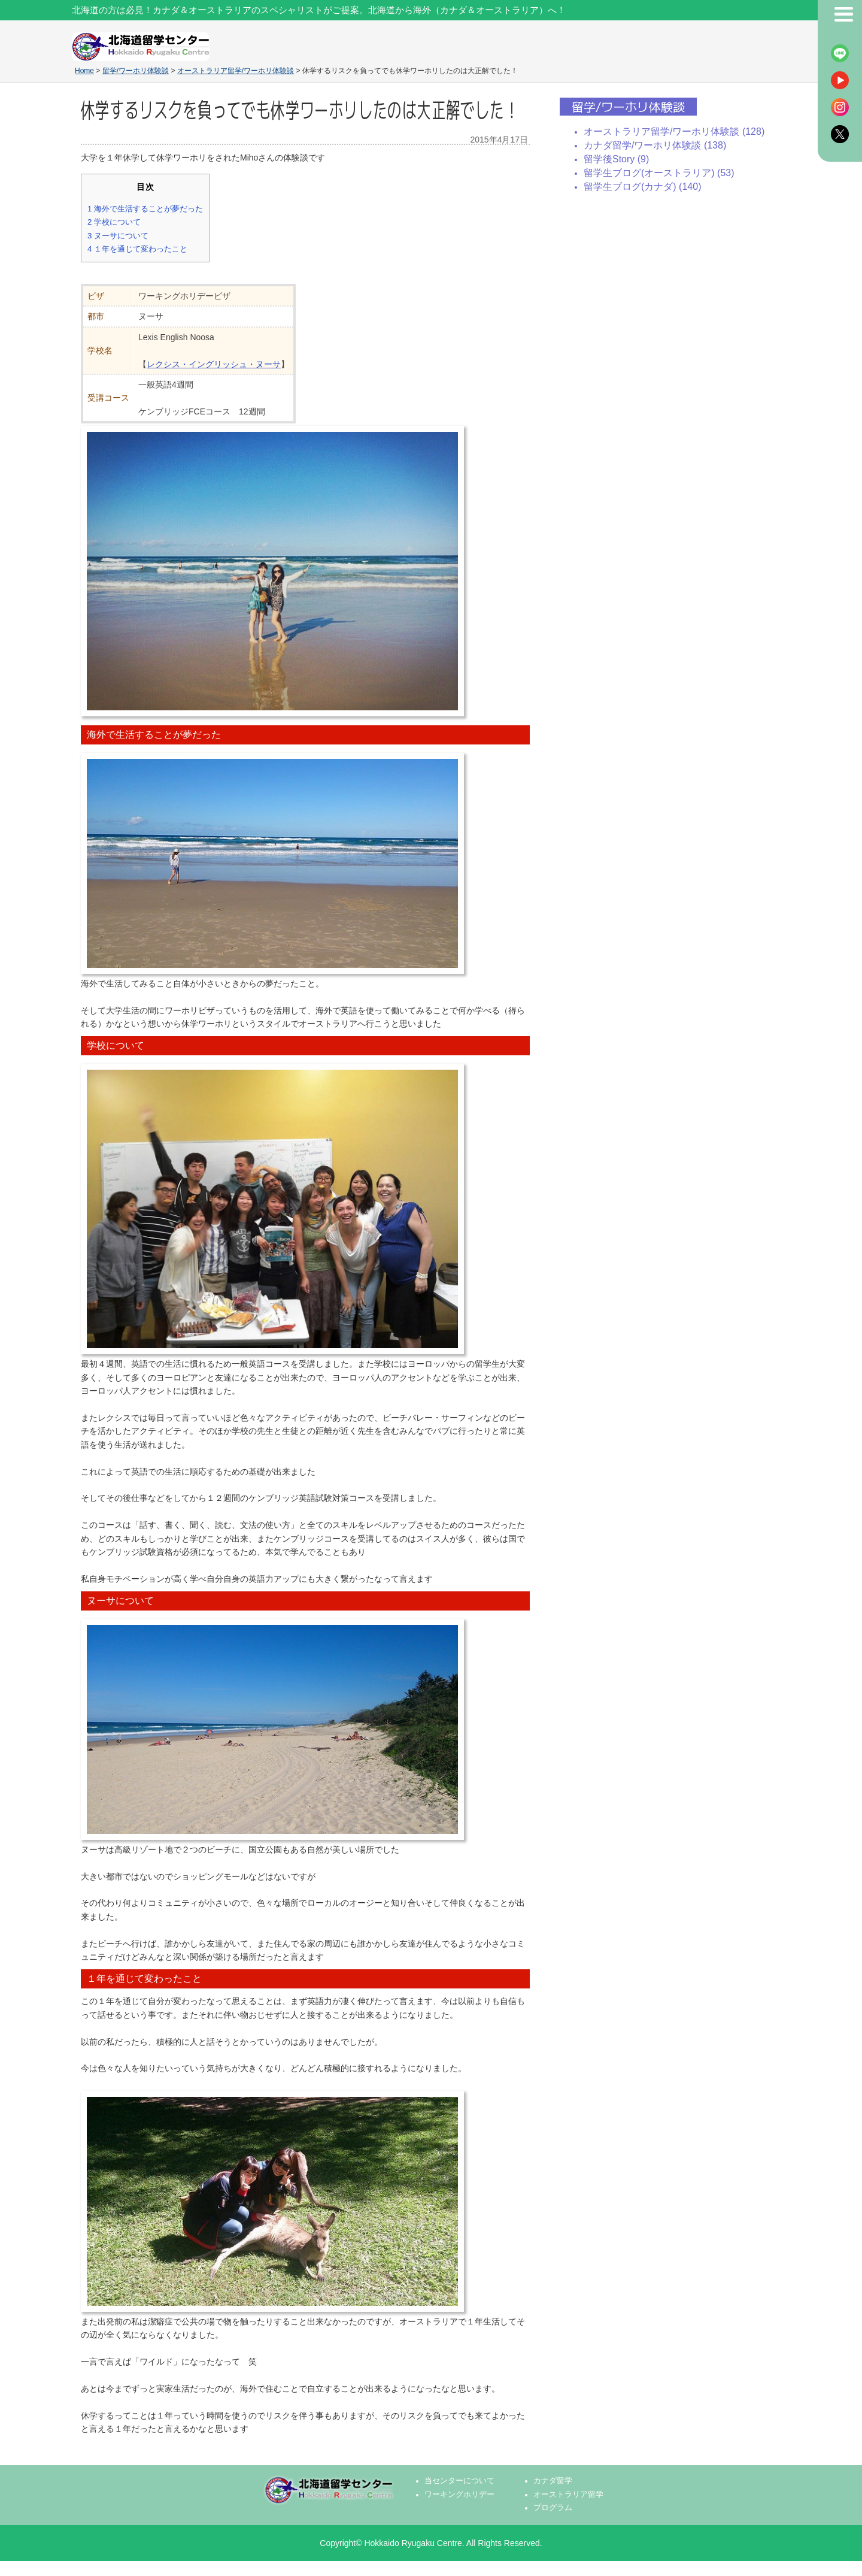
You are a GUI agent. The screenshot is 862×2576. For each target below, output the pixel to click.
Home (84, 70)
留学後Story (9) (616, 159)
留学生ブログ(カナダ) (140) (642, 186)
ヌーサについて (117, 235)
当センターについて (459, 2481)
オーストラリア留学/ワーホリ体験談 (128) (674, 131)
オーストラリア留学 (568, 2494)
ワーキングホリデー (459, 2494)
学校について (114, 221)
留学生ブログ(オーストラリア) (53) (659, 173)
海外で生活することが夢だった (145, 208)
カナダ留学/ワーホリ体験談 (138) (655, 145)
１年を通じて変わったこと (137, 248)
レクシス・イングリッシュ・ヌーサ (214, 364)
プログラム (552, 2508)
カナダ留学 (552, 2481)
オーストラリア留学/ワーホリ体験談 (235, 70)
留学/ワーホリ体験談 (135, 70)
